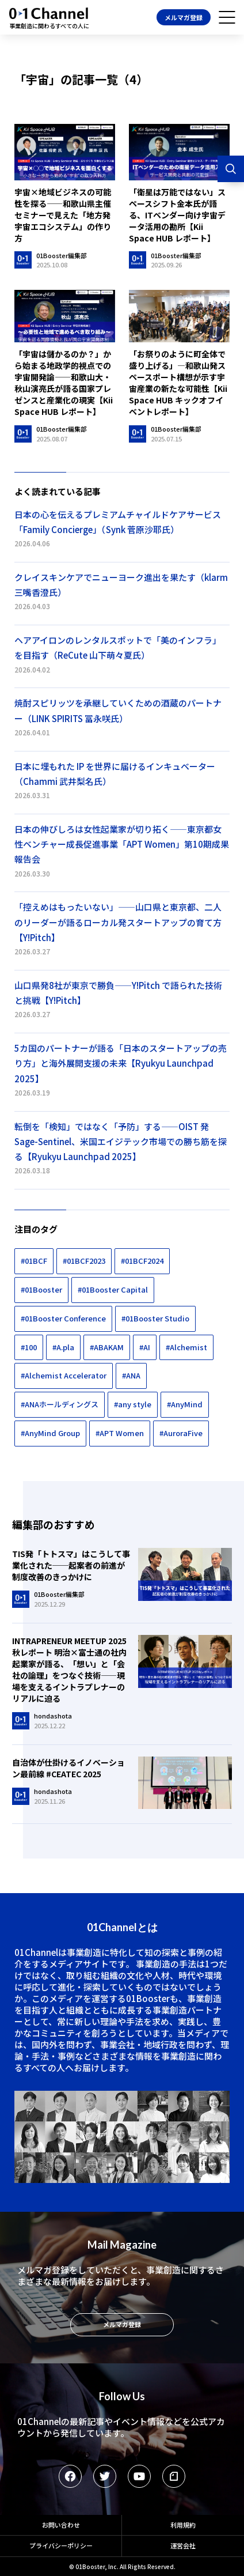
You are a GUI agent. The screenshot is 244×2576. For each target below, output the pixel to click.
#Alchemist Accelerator (63, 1375)
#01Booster (41, 1289)
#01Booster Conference (63, 1318)
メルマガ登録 (184, 17)
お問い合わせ (61, 2524)
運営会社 (183, 2545)
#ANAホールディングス (59, 1404)
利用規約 (183, 2524)
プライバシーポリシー (61, 2545)
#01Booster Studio (155, 1318)
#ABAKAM (107, 1347)
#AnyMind (185, 1404)
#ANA (131, 1375)
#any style (132, 1404)
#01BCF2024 (142, 1260)
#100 (29, 1347)
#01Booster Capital (113, 1289)
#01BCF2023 (84, 1260)
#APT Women (120, 1432)
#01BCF (34, 1260)
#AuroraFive (181, 1432)
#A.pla (63, 1347)
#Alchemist (186, 1347)
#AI (144, 1347)
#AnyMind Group (50, 1432)
